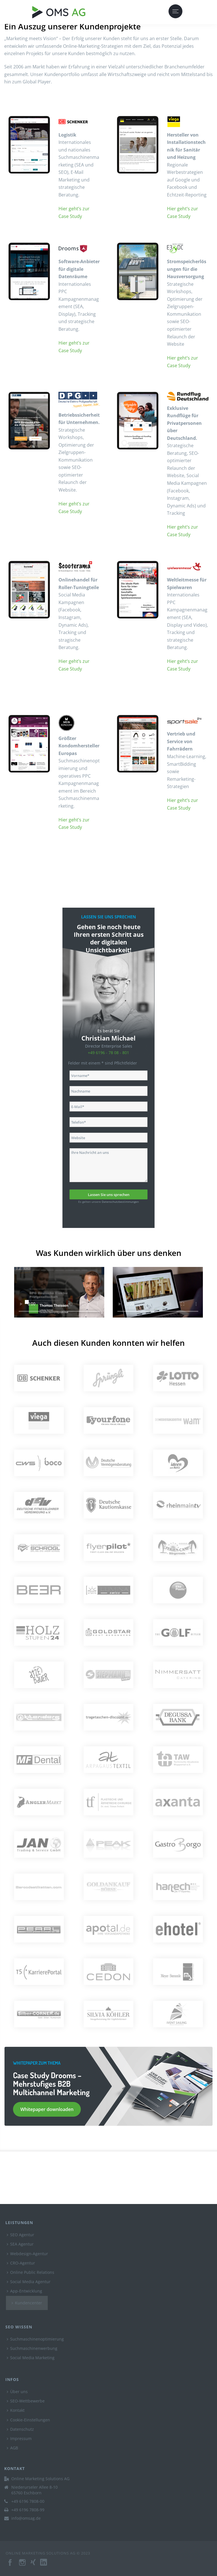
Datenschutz (20, 2429)
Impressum (19, 2438)
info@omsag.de (26, 2518)
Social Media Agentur (29, 2281)
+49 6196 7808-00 (27, 2501)
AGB (12, 2447)
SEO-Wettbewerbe (26, 2401)
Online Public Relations (30, 2272)
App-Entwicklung (24, 2291)
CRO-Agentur (21, 2263)
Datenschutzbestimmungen (120, 1202)
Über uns (17, 2391)
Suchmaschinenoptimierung (35, 2339)
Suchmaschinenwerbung (32, 2348)
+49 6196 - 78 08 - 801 (108, 1052)
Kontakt (16, 2410)
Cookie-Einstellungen (28, 2420)
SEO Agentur (20, 2234)
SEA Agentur (20, 2244)
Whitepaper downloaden (46, 2109)
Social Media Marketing (31, 2357)
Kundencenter (27, 2302)
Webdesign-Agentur (27, 2253)
